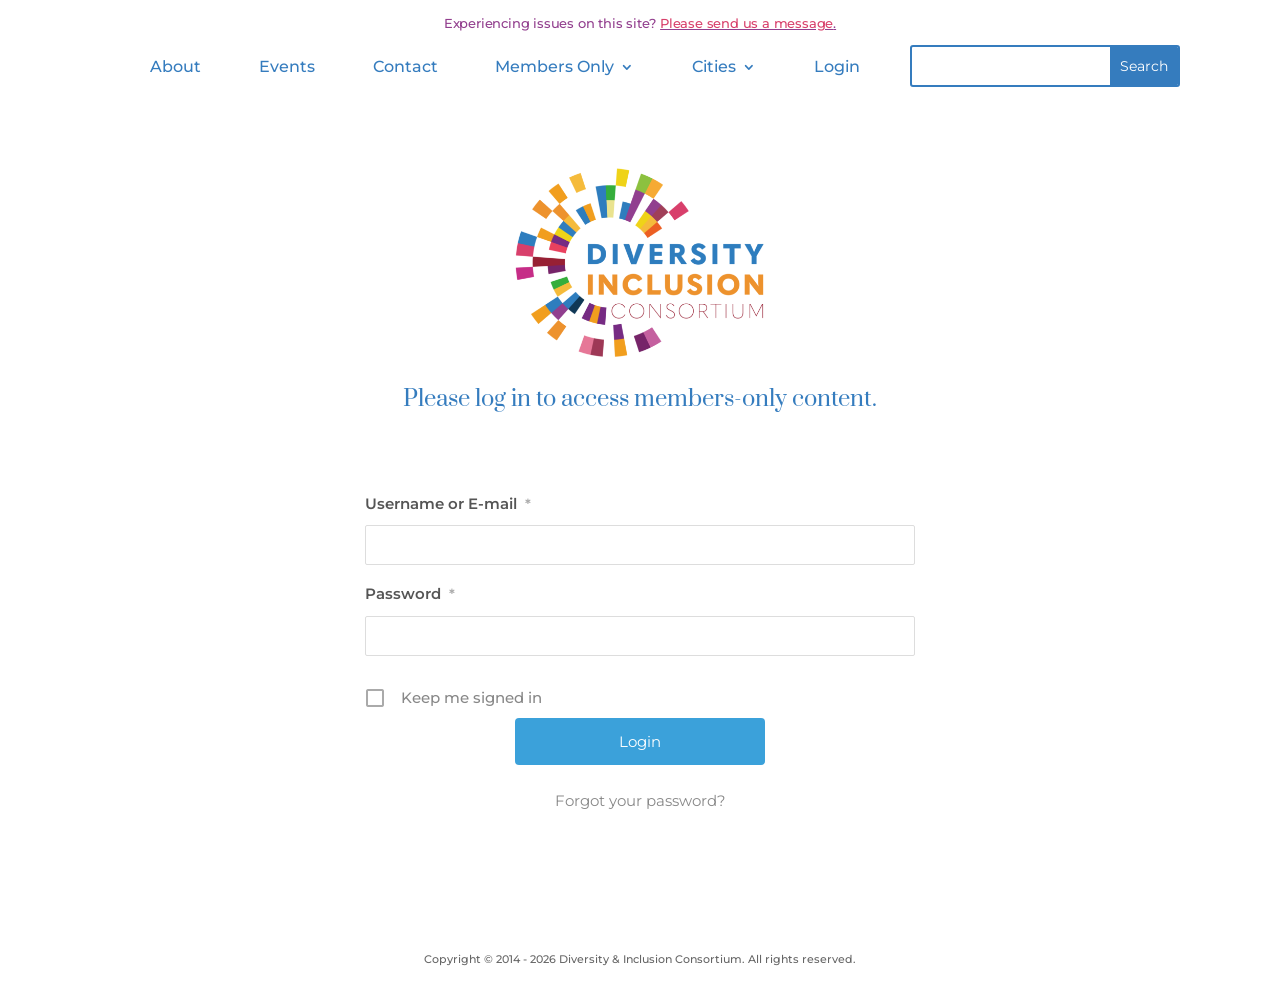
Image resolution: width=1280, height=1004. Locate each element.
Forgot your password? (640, 800)
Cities (714, 66)
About (175, 66)
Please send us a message (746, 23)
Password (410, 593)
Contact (405, 66)
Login (837, 66)
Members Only (554, 66)
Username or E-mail (448, 503)
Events (287, 66)
